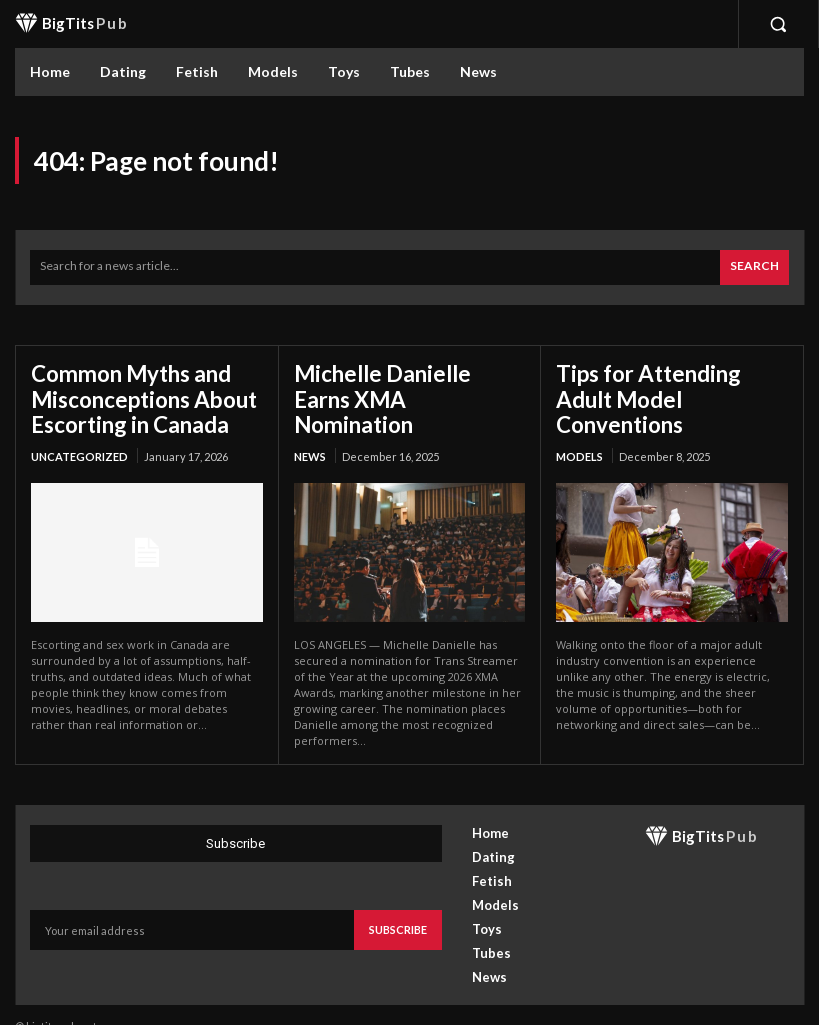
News (310, 425)
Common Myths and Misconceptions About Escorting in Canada (133, 395)
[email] (192, 906)
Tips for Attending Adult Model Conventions (668, 383)
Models (579, 425)
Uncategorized (79, 448)
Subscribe (398, 905)
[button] (778, 24)
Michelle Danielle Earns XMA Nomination (397, 383)
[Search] (754, 267)
